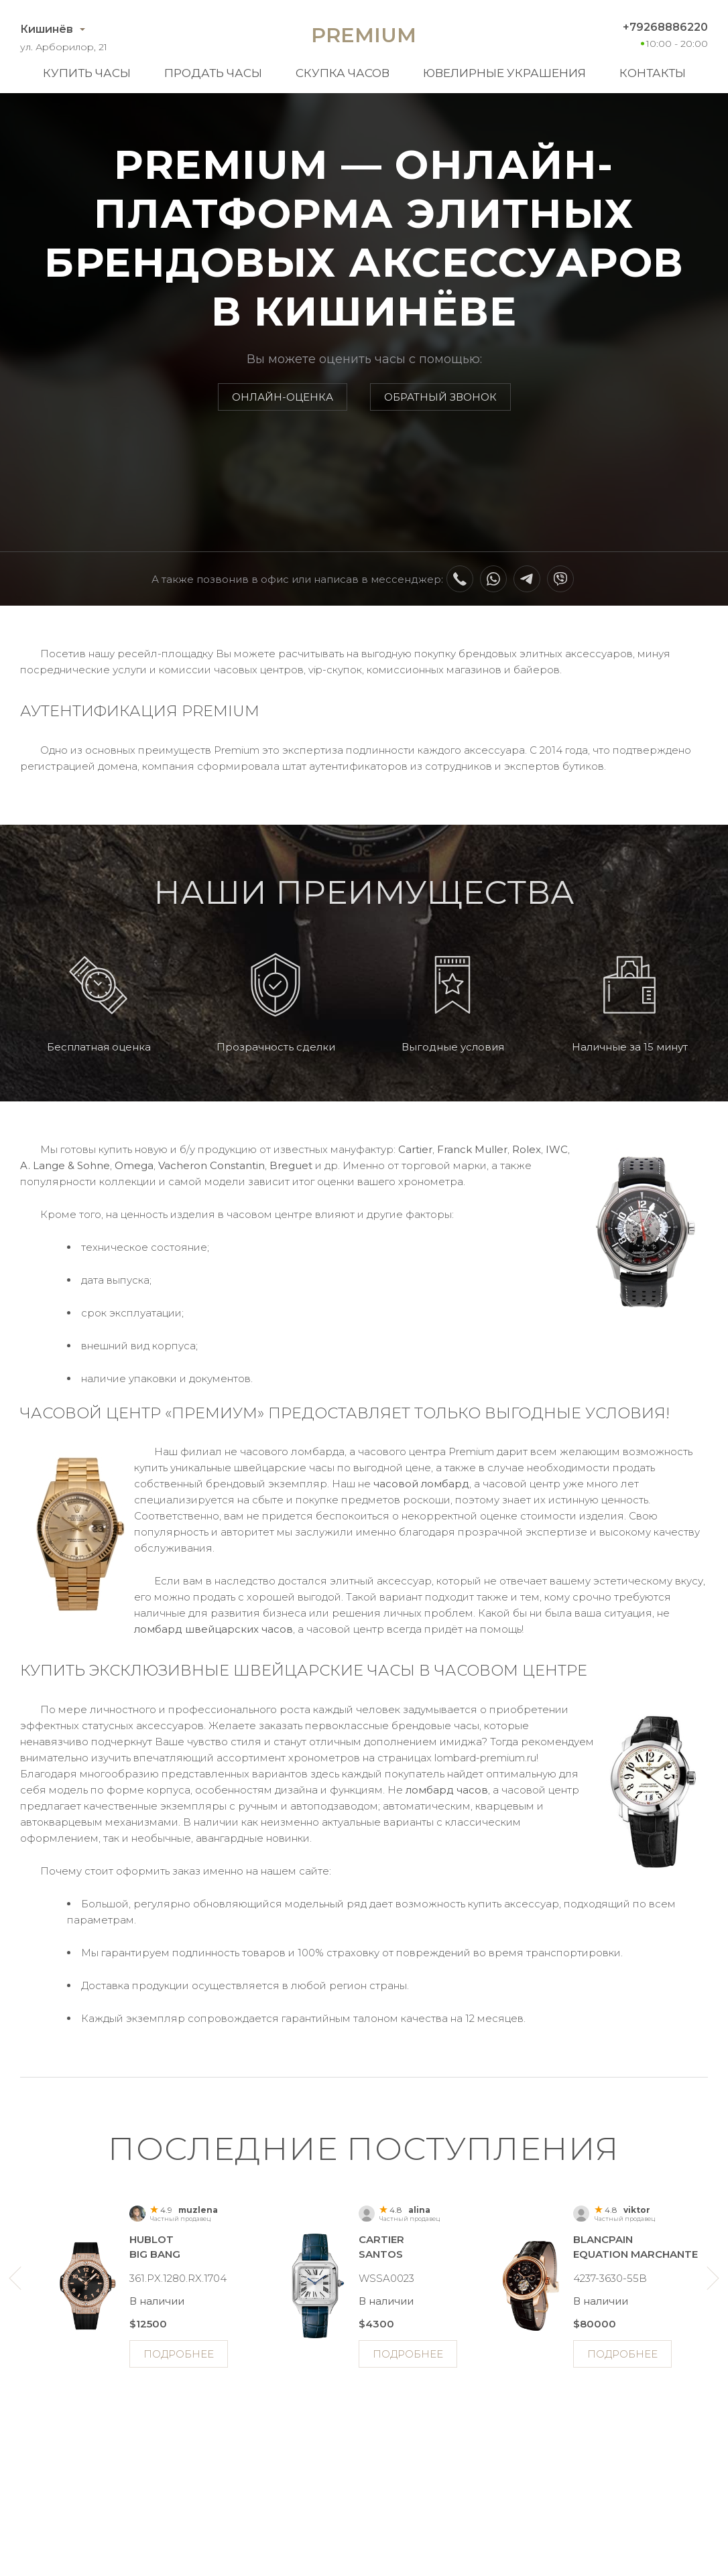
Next (713, 2278)
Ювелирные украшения (504, 73)
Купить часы (87, 73)
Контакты (652, 73)
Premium (363, 35)
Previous (15, 2278)
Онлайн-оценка (282, 397)
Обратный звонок (440, 397)
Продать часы (213, 73)
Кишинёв (46, 29)
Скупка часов (342, 73)
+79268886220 (665, 27)
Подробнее (178, 2354)
